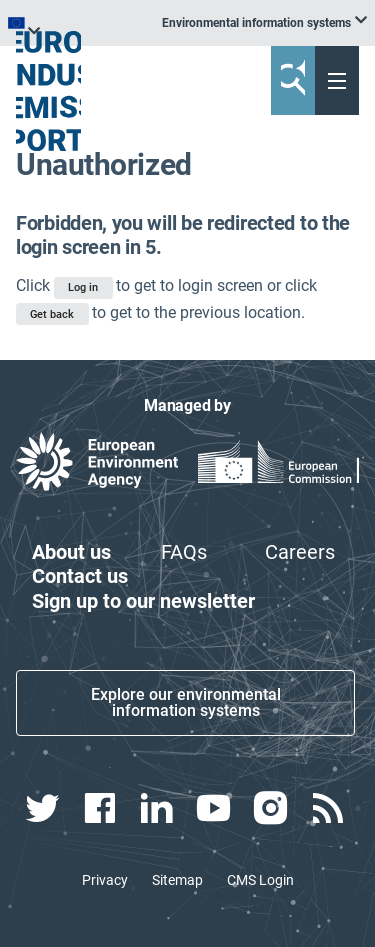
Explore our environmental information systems (186, 702)
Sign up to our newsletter (143, 601)
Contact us (80, 576)
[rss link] (330, 808)
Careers (300, 552)
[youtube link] (215, 808)
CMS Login (260, 880)
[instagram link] (273, 808)
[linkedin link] (158, 808)
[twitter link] (44, 808)
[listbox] (264, 23)
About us (71, 552)
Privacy (105, 880)
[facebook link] (101, 808)
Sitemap (177, 880)
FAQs (184, 552)
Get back (52, 314)
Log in (83, 287)
